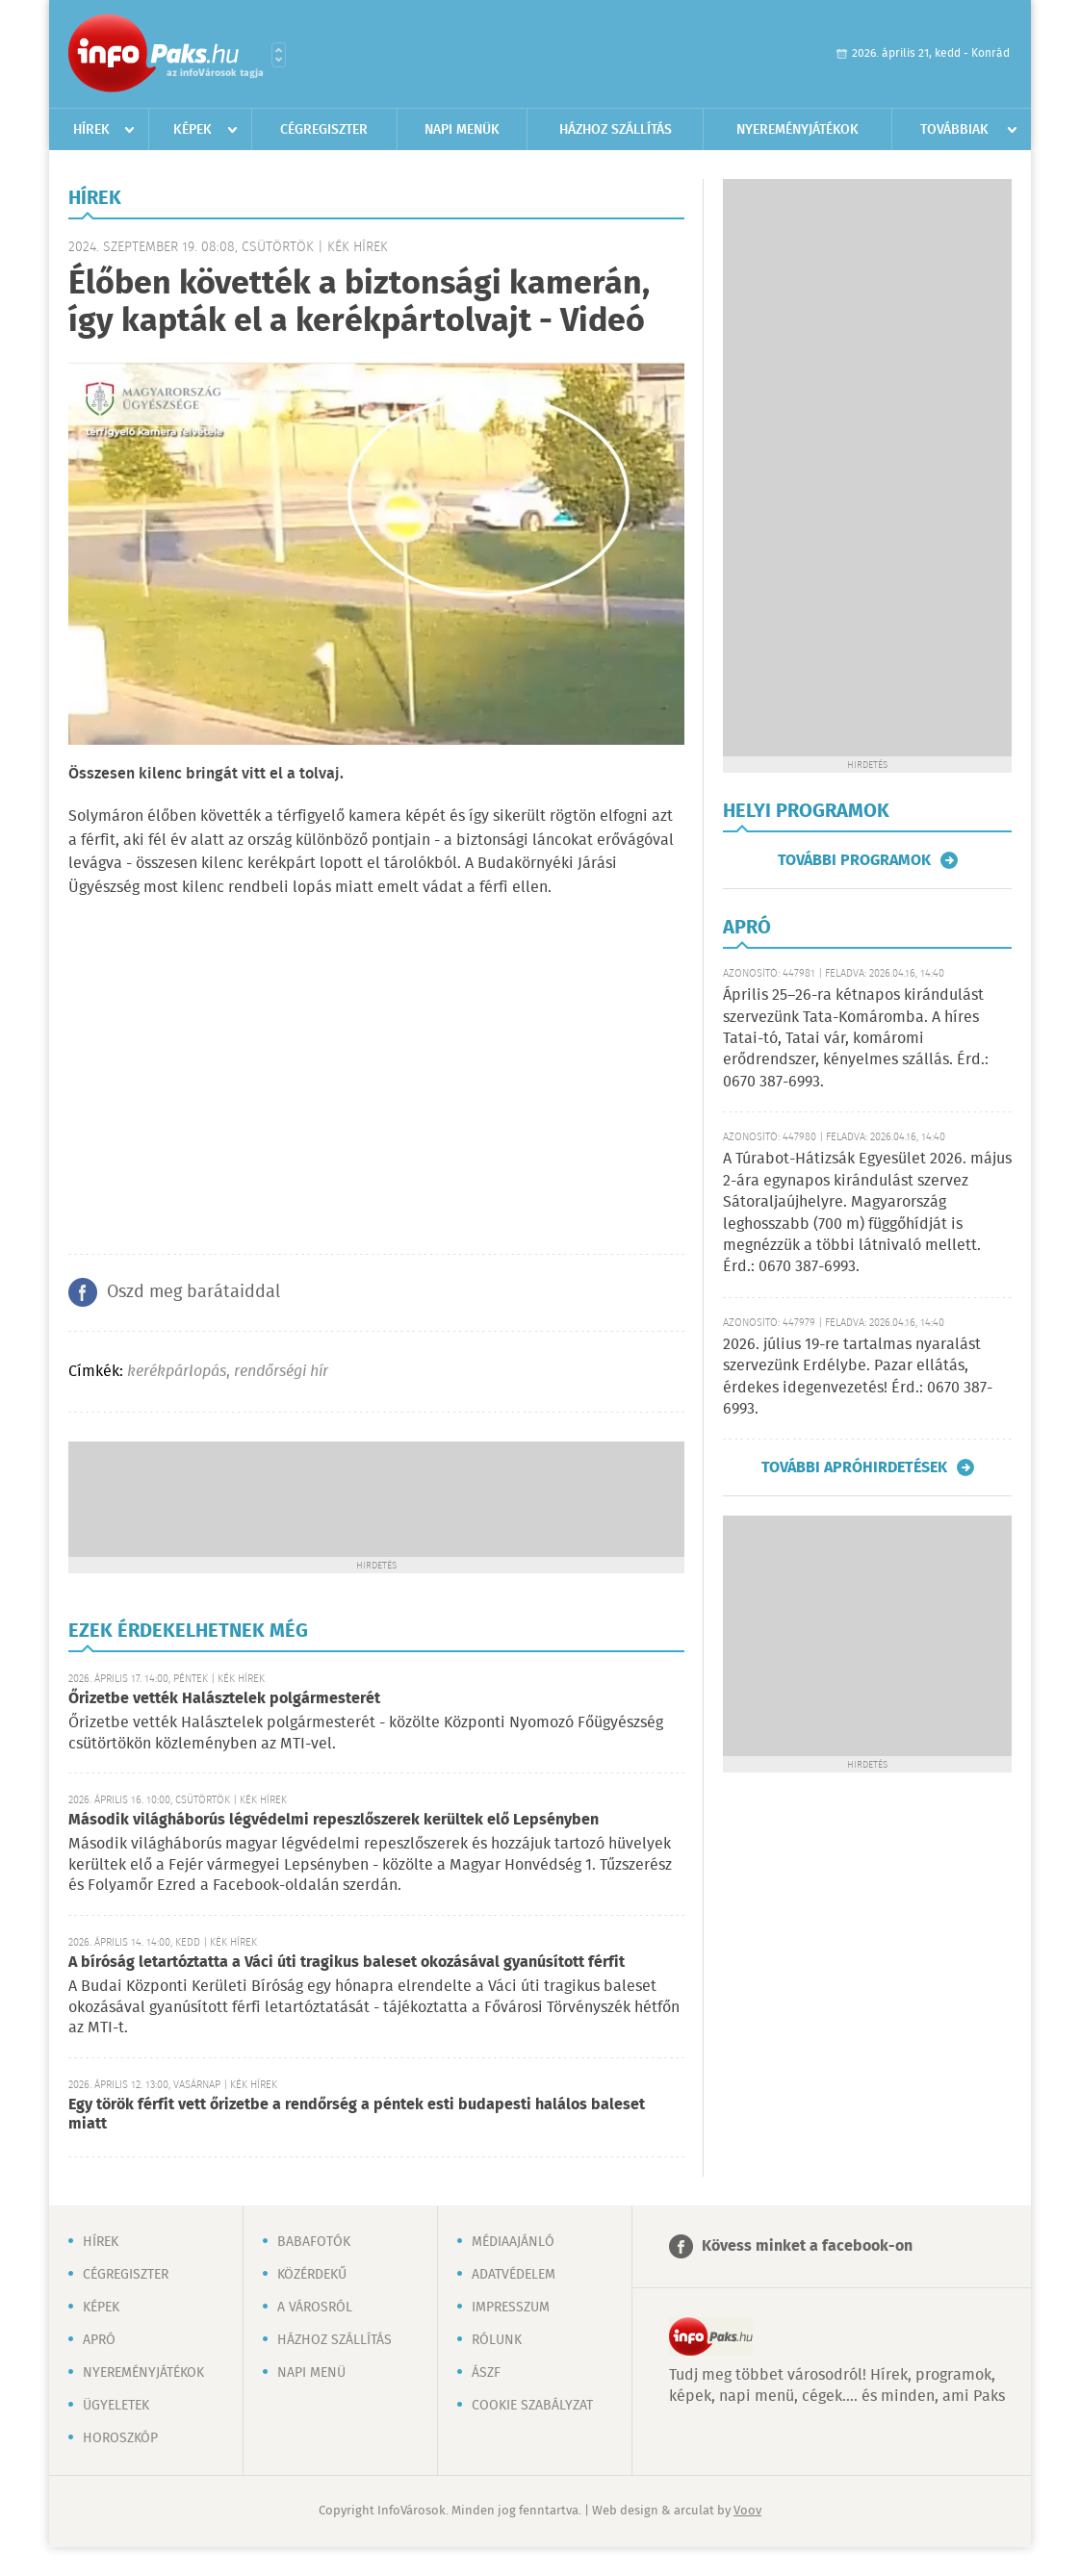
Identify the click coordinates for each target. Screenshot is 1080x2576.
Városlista (278, 54)
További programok (854, 860)
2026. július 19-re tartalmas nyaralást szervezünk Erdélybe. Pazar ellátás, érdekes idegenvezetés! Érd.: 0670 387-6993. (857, 1377)
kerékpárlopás (176, 1372)
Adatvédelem (513, 2274)
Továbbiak (954, 129)
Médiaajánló (513, 2242)
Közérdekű (312, 2274)
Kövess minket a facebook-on (807, 2246)
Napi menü (311, 2373)
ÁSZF (486, 2373)
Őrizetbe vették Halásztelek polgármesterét (224, 1699)
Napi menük (462, 129)
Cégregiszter (324, 129)
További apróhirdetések (854, 1467)
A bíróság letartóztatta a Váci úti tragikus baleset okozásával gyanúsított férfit (346, 1963)
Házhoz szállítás (615, 129)
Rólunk (497, 2340)
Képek (192, 129)
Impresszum (511, 2307)
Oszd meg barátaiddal (193, 1292)
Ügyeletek (116, 2405)
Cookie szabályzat (532, 2405)
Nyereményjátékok (797, 129)
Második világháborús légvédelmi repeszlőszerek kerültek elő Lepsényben (333, 1820)
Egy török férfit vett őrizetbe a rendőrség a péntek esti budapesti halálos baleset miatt (356, 2114)
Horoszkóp (120, 2438)
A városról (314, 2307)
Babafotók (313, 2242)
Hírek (91, 129)
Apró (99, 2340)
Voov (747, 2511)
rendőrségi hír (281, 1372)
